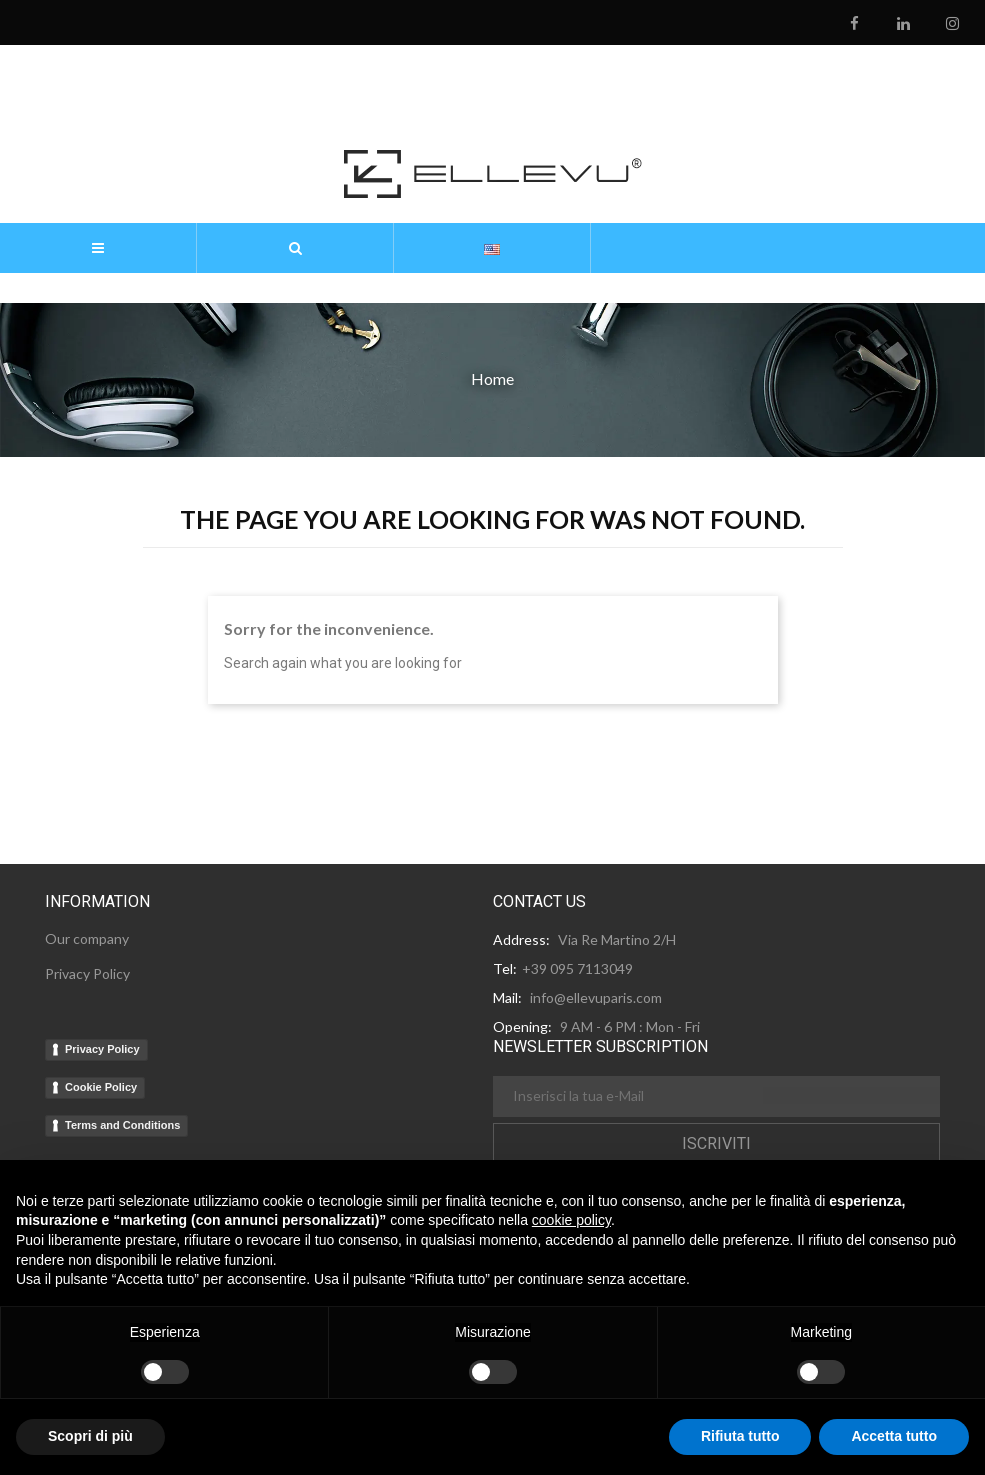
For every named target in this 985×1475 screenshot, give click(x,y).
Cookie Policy (101, 1087)
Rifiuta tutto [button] (740, 1436)
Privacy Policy (102, 1049)
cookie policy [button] (571, 1220)
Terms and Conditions (122, 1125)
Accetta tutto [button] (894, 1436)
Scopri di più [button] (90, 1436)
